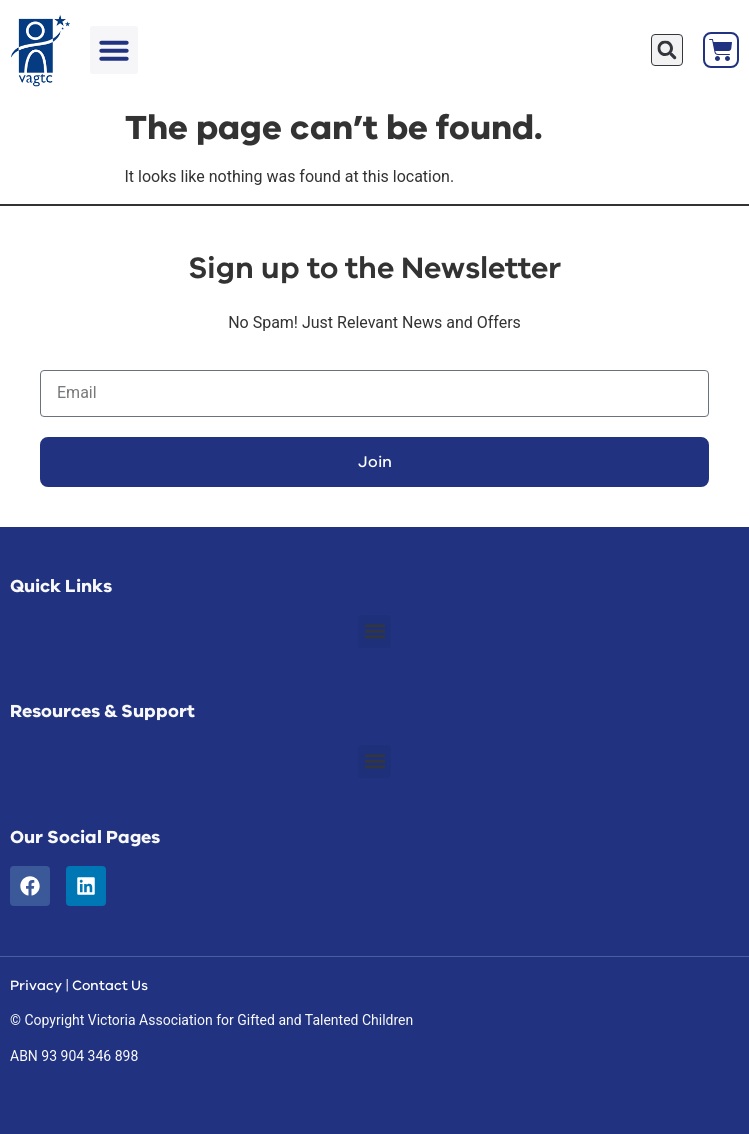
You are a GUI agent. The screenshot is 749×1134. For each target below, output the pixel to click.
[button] (114, 50)
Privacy (36, 985)
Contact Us (110, 985)
